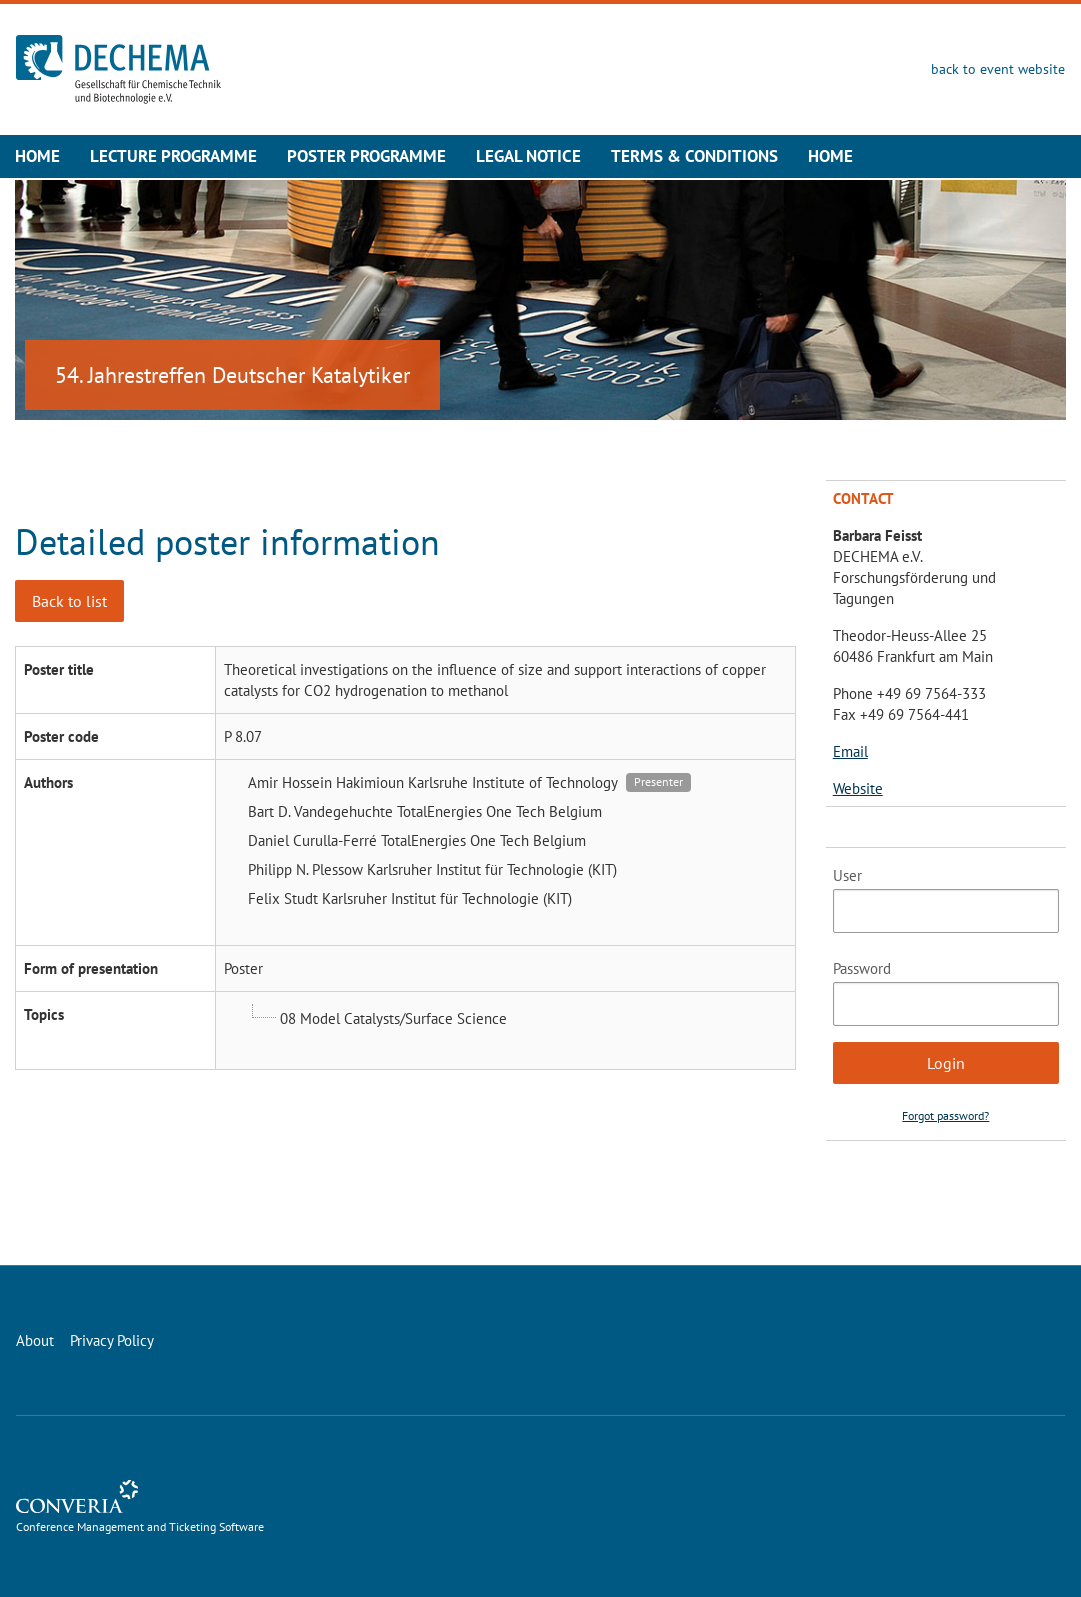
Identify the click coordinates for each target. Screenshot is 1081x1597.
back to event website (998, 69)
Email (850, 751)
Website (858, 788)
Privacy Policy (112, 1340)
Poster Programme (366, 156)
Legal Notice (528, 156)
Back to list (69, 601)
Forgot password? (945, 1115)
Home (37, 156)
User (847, 875)
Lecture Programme (173, 156)
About (35, 1340)
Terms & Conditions (694, 156)
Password (862, 968)
